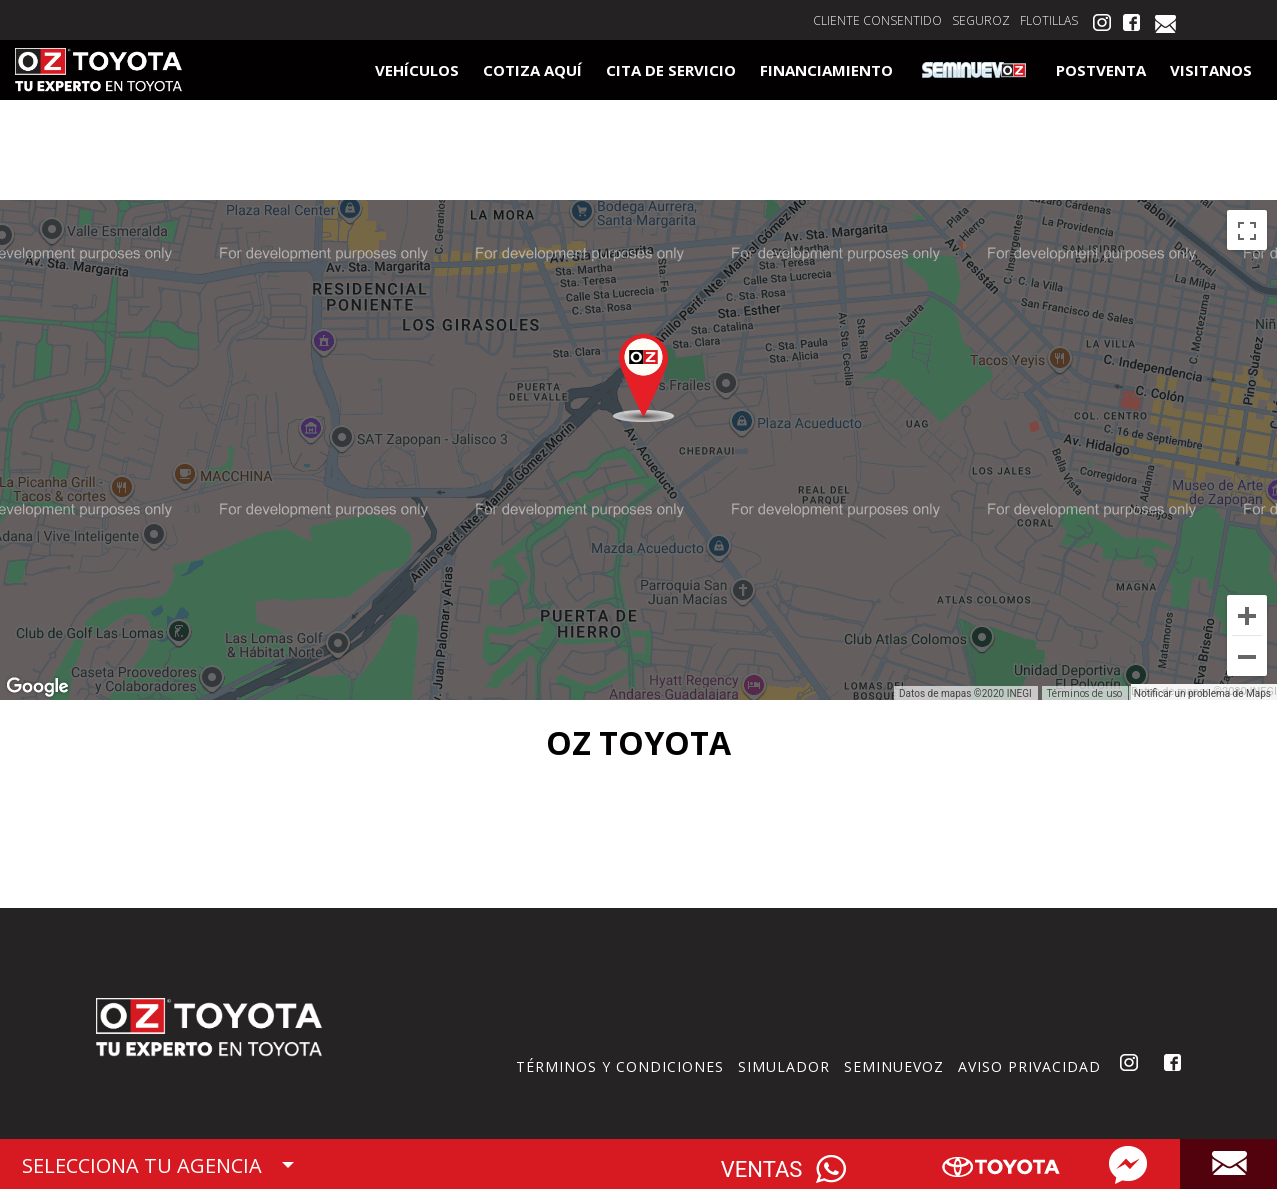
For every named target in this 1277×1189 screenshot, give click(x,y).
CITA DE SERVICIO (671, 70)
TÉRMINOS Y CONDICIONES (620, 1066)
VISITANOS (1211, 70)
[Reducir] (1247, 656)
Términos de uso (1084, 693)
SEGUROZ (981, 20)
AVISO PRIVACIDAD (1029, 1066)
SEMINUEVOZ (894, 1066)
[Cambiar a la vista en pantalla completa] (1247, 230)
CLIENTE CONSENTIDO (877, 20)
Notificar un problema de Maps (1202, 693)
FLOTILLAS (1049, 20)
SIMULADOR (784, 1066)
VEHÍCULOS (417, 70)
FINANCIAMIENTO (826, 70)
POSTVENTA (1101, 70)
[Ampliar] (1247, 615)
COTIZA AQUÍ (532, 70)
